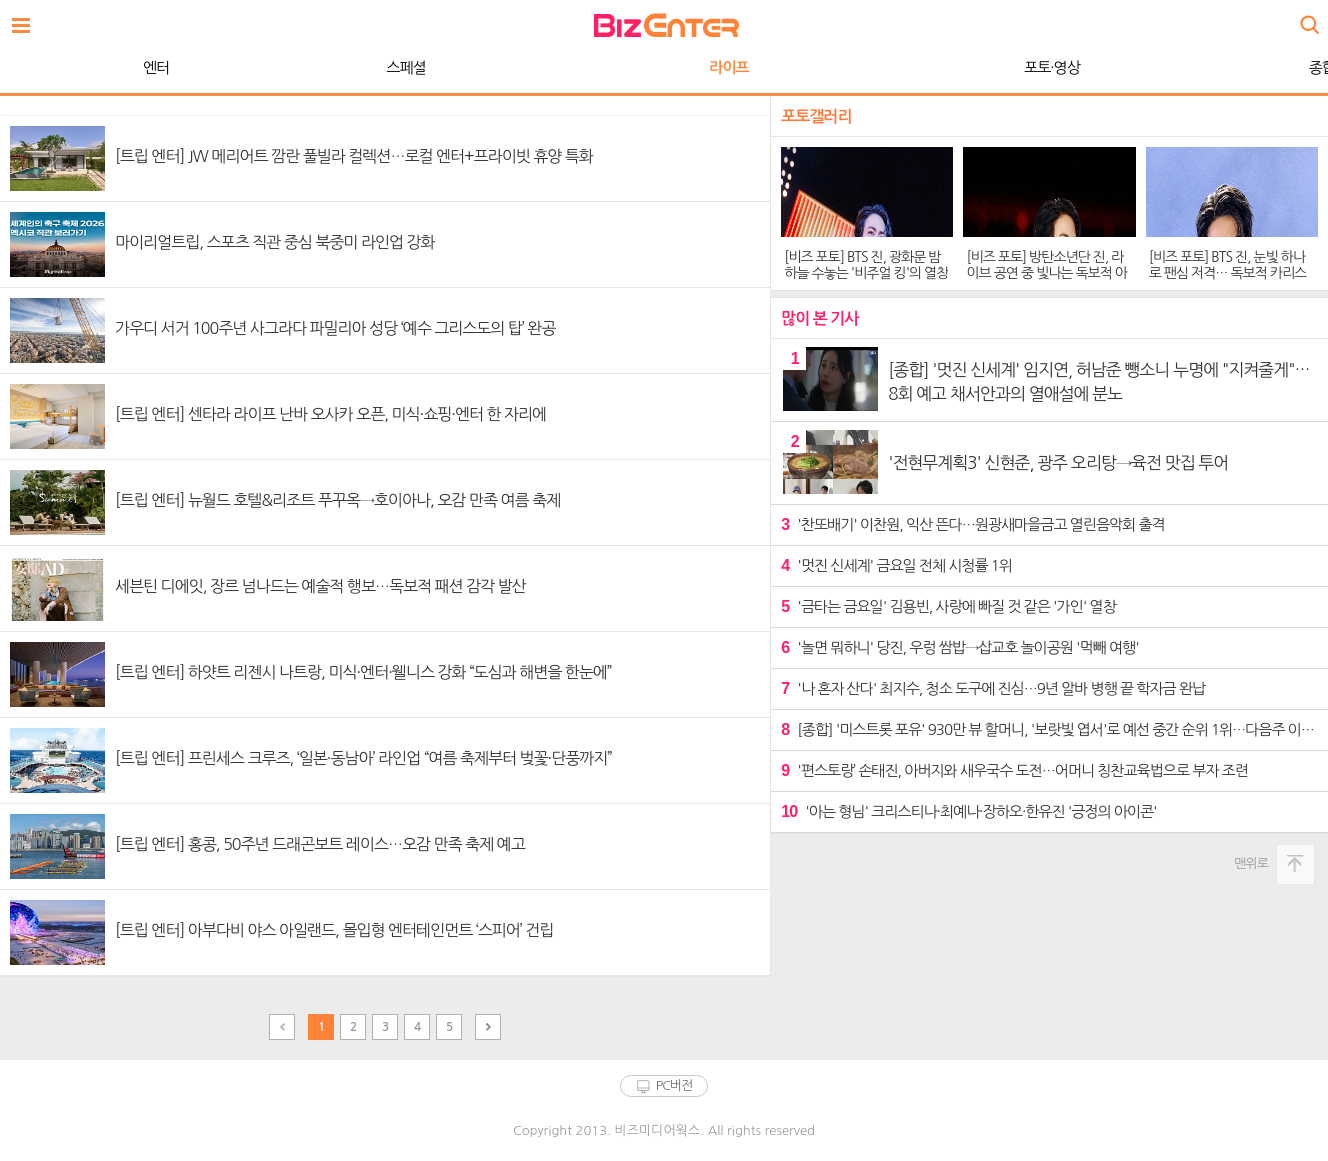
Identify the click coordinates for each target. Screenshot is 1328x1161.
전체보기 (26, 20)
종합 (939, 67)
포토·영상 (669, 67)
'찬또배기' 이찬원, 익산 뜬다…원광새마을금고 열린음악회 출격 (972, 524)
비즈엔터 (666, 25)
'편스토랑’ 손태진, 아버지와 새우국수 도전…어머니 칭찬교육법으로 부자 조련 (1014, 770)
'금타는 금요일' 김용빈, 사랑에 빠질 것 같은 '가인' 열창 (948, 606)
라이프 (345, 67)
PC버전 (674, 1085)
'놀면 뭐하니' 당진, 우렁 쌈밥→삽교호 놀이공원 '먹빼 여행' (960, 647)
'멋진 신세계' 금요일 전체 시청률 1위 (896, 565)
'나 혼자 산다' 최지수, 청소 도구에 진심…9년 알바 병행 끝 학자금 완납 (993, 688)
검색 (1308, 17)
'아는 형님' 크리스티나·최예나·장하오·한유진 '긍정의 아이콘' (968, 811)
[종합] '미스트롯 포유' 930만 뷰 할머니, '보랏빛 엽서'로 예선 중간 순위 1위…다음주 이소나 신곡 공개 (1049, 729)
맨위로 (1251, 863)
